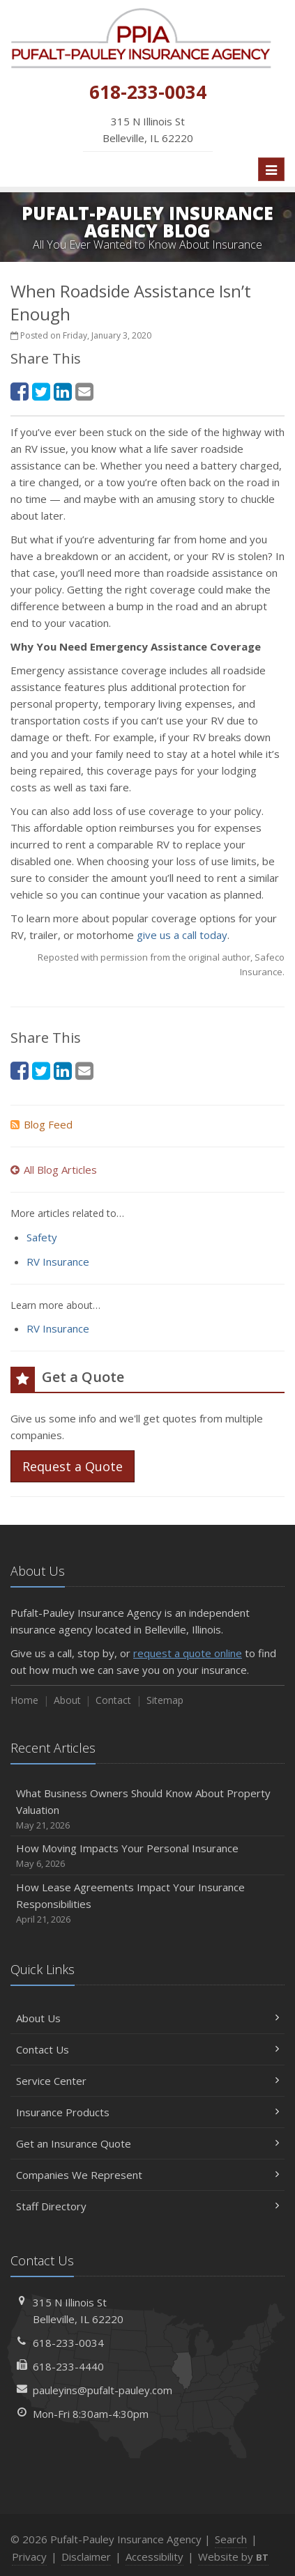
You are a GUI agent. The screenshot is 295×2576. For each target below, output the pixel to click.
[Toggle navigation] (271, 169)
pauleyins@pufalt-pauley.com (102, 2390)
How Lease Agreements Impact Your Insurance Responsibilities (147, 1903)
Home (24, 1700)
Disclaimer (86, 2556)
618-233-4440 (68, 2366)
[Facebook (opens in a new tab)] (19, 391)
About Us (147, 2018)
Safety (42, 1237)
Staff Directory (147, 2206)
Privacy (29, 2556)
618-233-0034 (68, 2343)
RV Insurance (58, 1261)
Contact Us (147, 2049)
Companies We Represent (147, 2175)
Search (231, 2539)
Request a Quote (72, 1466)
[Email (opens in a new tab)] (84, 391)
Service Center (147, 2081)
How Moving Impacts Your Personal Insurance (147, 1856)
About (67, 1700)
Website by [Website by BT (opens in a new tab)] (233, 2556)
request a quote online (187, 1653)
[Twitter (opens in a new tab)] (41, 391)
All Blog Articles (53, 1170)
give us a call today (182, 935)
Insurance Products (147, 2112)
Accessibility (154, 2556)
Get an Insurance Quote (147, 2143)
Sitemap (164, 1700)
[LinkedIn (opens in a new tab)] (63, 391)
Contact (113, 1700)
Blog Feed (41, 1124)
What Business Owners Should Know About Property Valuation (147, 1809)
